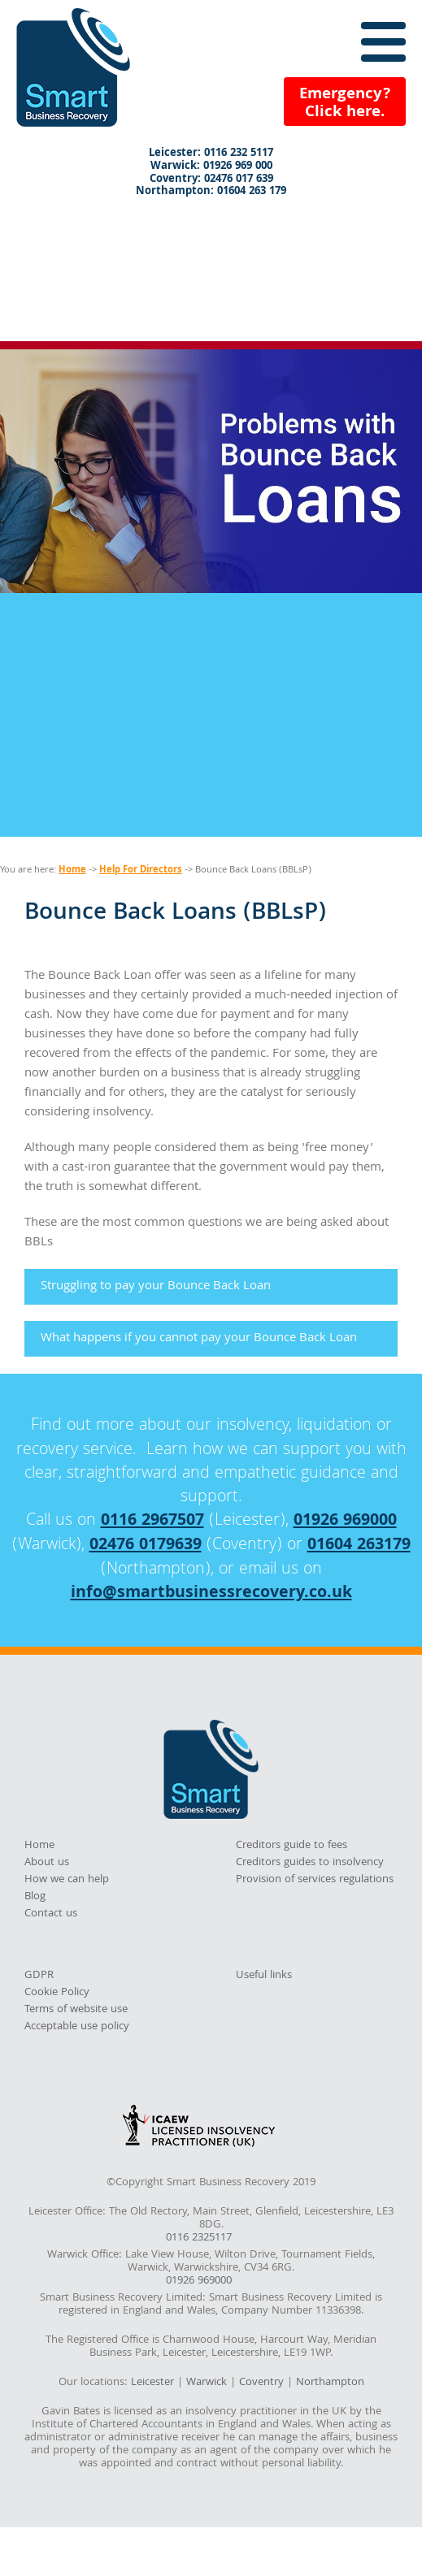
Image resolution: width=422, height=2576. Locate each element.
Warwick (206, 2383)
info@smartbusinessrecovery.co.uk (211, 1594)
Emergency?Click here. (345, 104)
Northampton (330, 2383)
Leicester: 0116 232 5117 (211, 154)
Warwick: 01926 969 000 (211, 167)
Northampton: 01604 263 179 (211, 192)
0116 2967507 (152, 1522)
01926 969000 (345, 1522)
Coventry (261, 2383)
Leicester (152, 2383)
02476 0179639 (145, 1546)
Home (72, 870)
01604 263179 (359, 1546)
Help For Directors (140, 870)
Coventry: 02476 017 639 (211, 180)
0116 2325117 (199, 2239)
